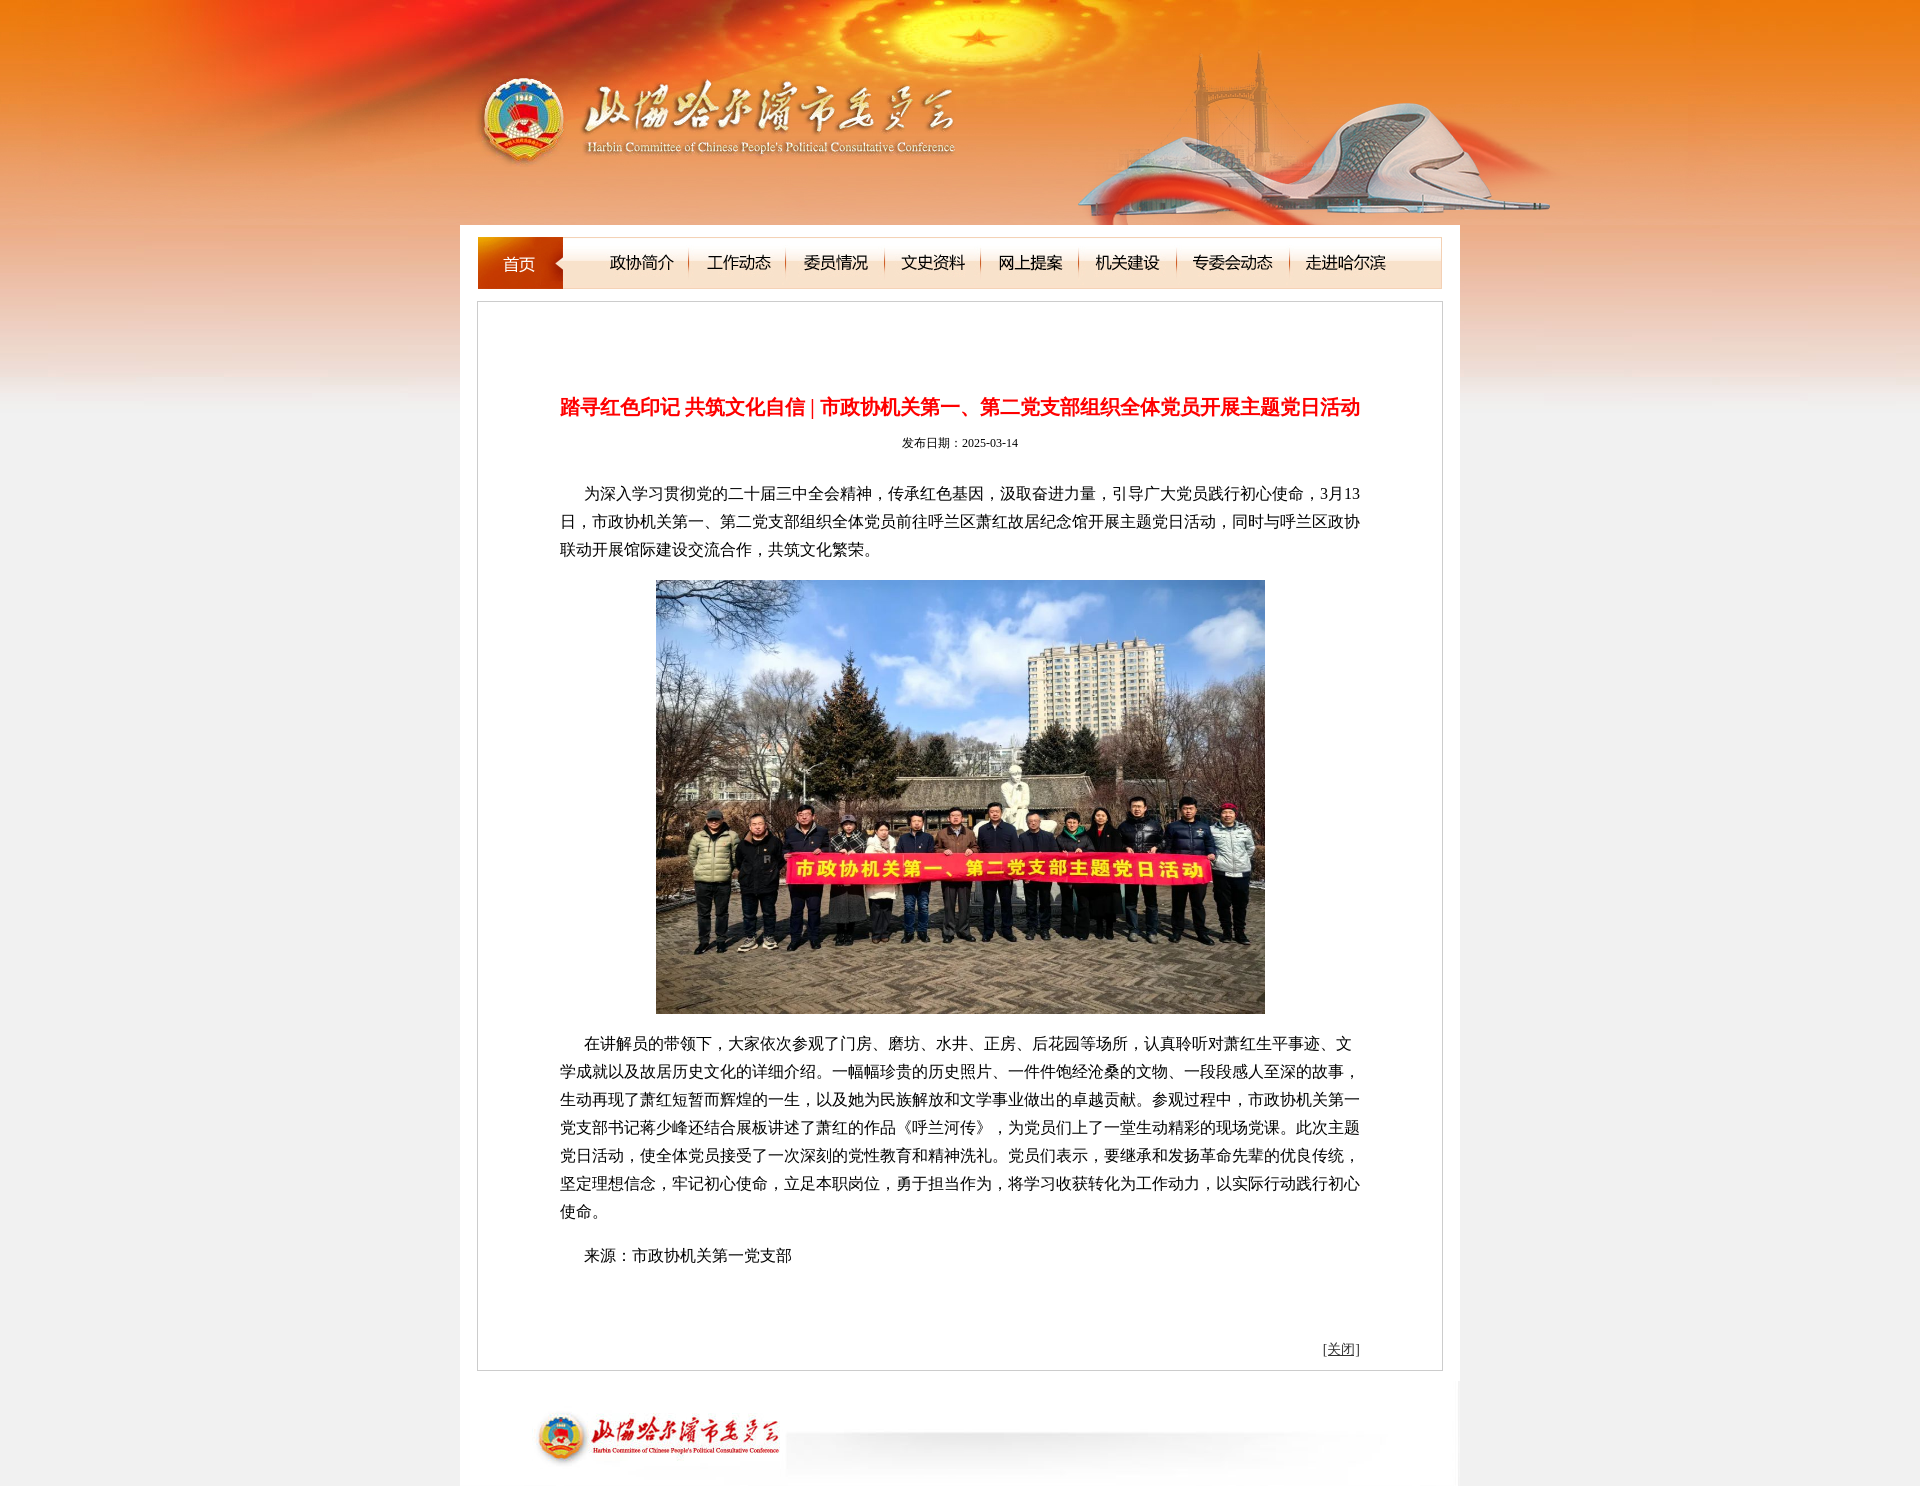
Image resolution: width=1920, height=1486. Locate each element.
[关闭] (1341, 1349)
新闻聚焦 (571, 328)
